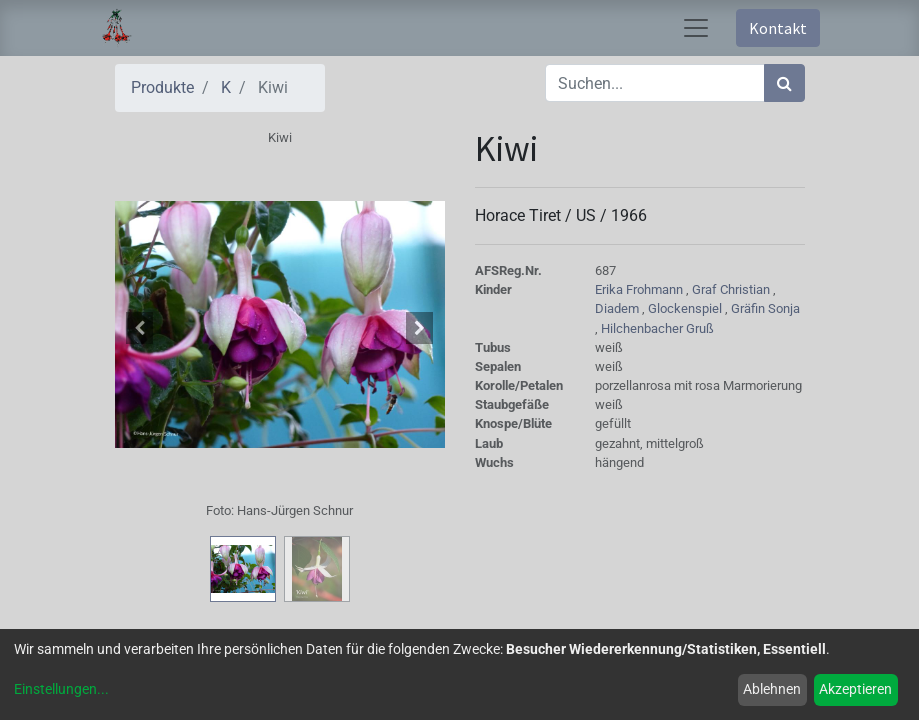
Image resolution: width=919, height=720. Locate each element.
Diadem (618, 308)
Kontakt (778, 28)
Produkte (162, 87)
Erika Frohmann (640, 289)
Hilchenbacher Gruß (657, 328)
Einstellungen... (61, 689)
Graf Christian (732, 289)
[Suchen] (784, 83)
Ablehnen (772, 689)
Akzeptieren (855, 689)
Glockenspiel (686, 308)
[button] (140, 328)
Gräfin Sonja (765, 308)
